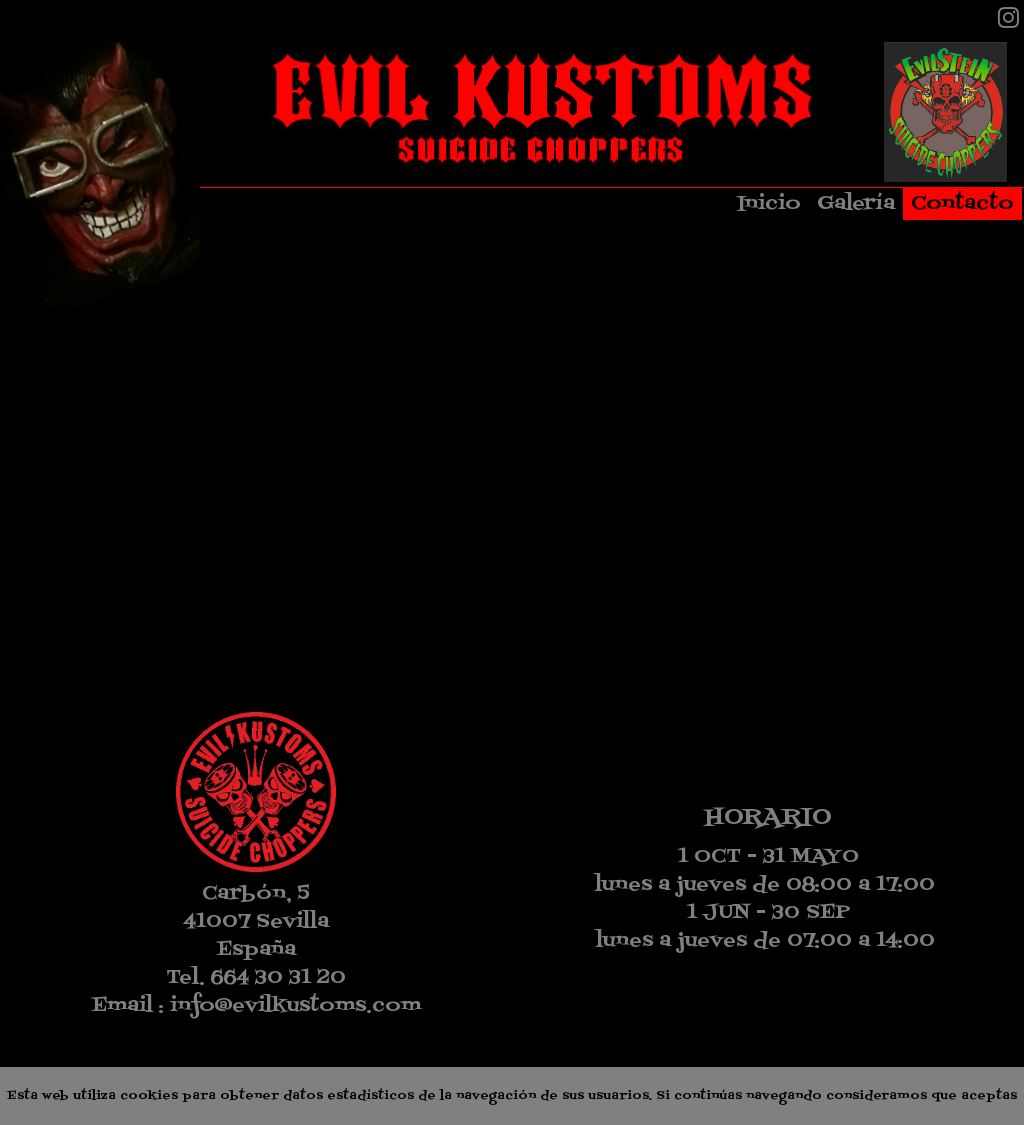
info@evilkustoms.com (295, 1006)
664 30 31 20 (278, 978)
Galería (856, 204)
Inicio (769, 204)
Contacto (962, 204)
